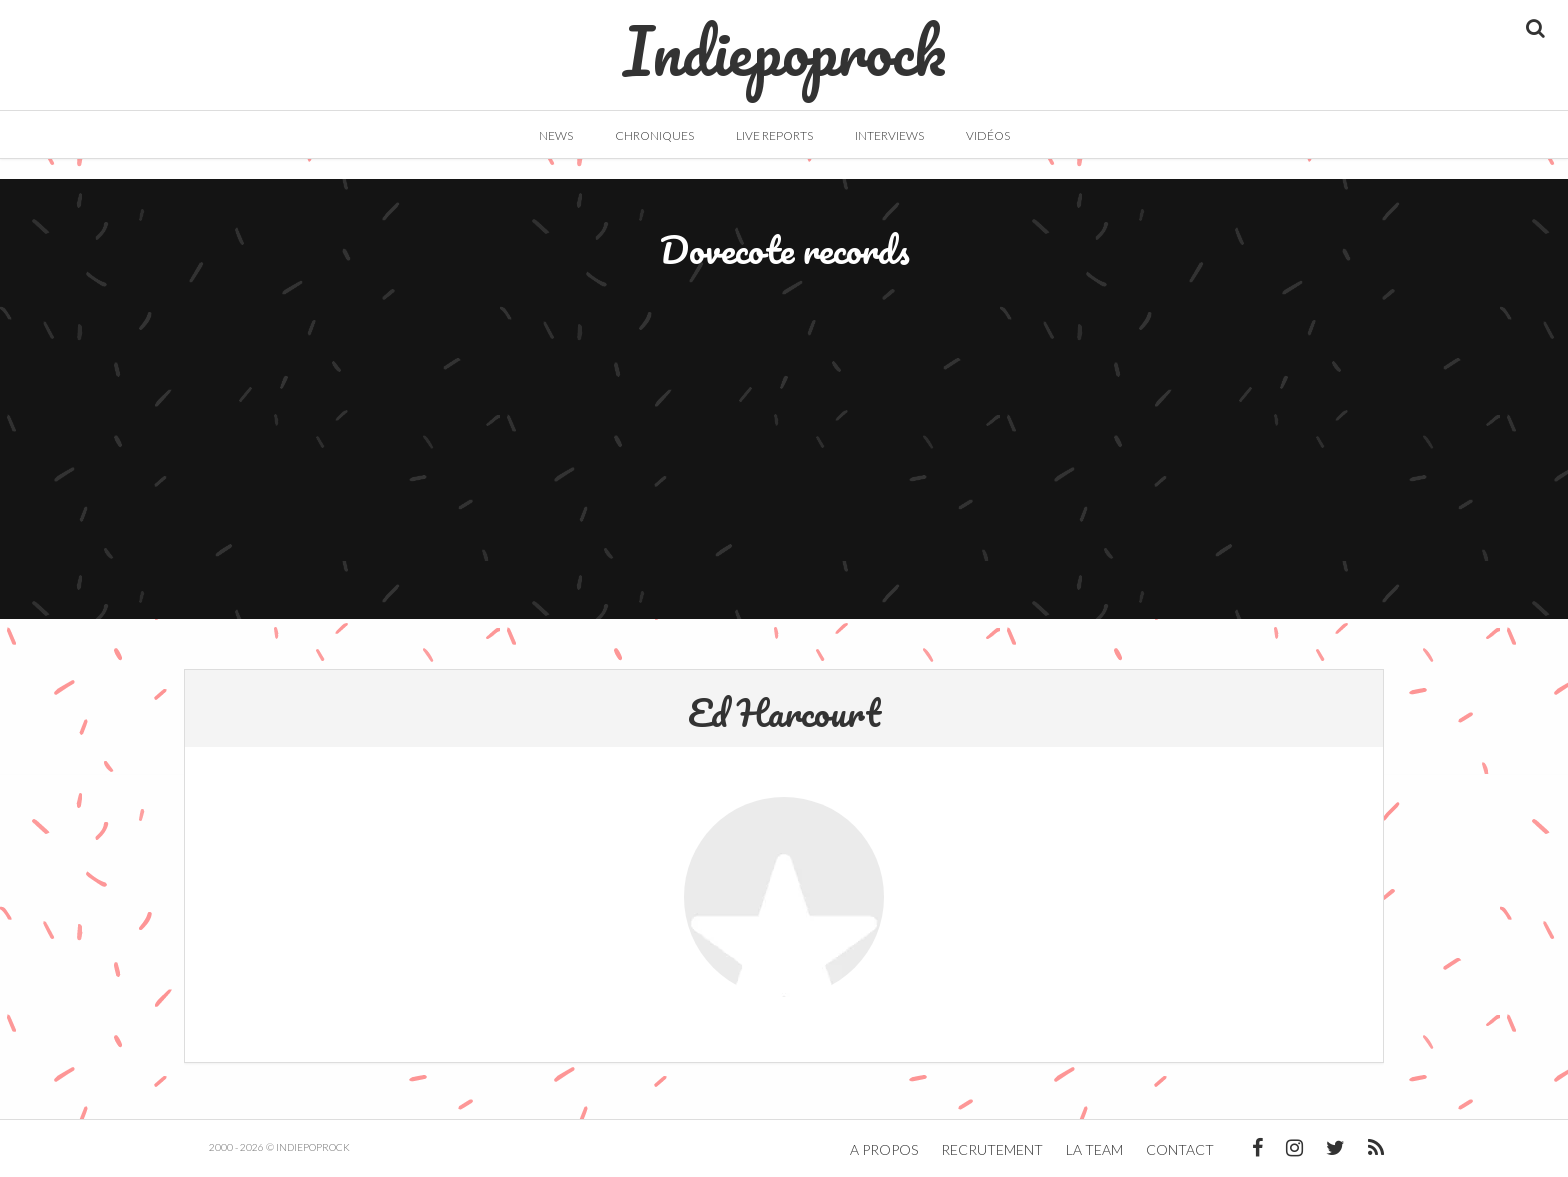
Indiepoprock (784, 41)
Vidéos (988, 135)
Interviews (889, 135)
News (556, 135)
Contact (1180, 1149)
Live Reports (774, 135)
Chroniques (654, 135)
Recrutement (992, 1149)
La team (1094, 1149)
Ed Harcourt (784, 712)
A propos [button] (884, 1149)
